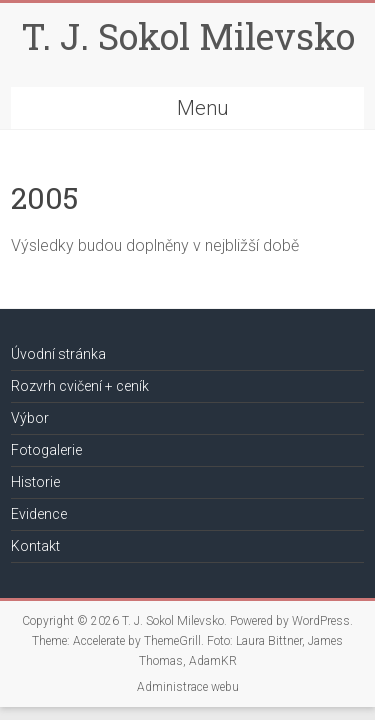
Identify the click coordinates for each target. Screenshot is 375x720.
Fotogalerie (46, 450)
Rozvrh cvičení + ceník (80, 386)
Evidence (39, 514)
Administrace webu (188, 687)
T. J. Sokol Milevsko (188, 36)
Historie (35, 482)
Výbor (30, 418)
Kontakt (35, 546)
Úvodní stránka (58, 354)
